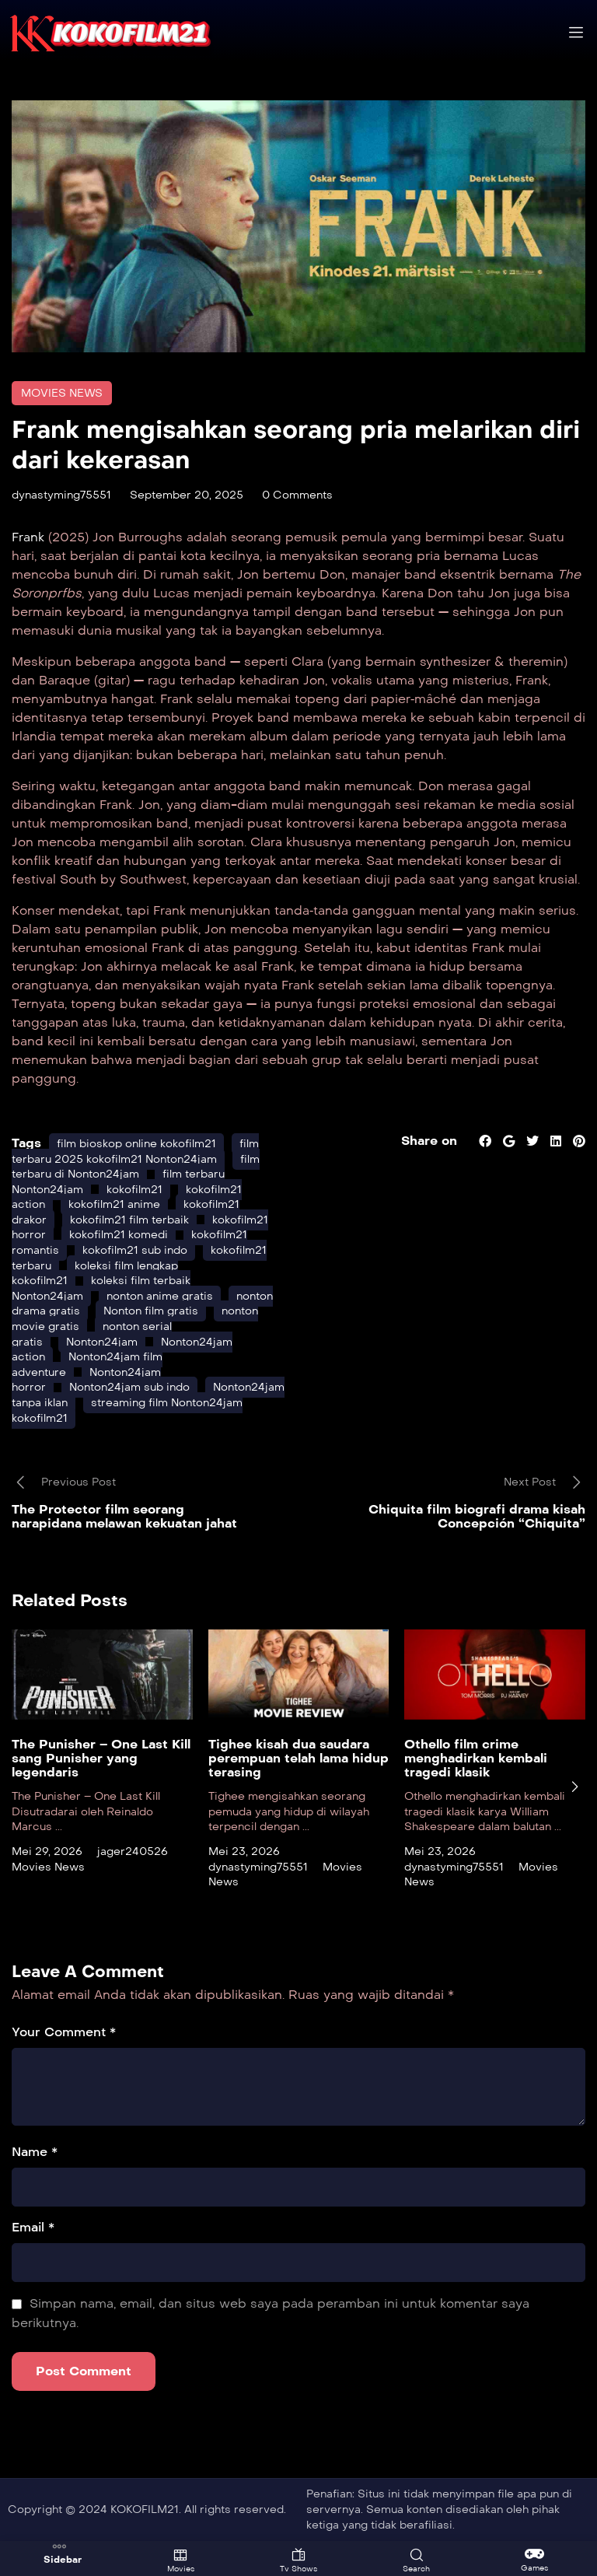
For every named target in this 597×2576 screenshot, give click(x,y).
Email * (33, 2227)
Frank (30, 537)
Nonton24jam (102, 1342)
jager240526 (132, 1851)
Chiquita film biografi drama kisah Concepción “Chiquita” (476, 1516)
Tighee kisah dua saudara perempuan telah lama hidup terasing (298, 1758)
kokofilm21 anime (114, 1204)
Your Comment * (64, 2032)
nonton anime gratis (159, 1296)
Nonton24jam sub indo (129, 1387)
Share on (429, 1140)
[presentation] (574, 1786)
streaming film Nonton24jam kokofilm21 (127, 1410)
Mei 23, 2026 (244, 1851)
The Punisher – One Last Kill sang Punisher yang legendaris (101, 1758)
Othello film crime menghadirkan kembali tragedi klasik (475, 1758)
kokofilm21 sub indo (134, 1250)
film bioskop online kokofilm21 (136, 1143)
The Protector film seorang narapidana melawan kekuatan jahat (124, 1516)
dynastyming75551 (61, 495)
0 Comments (297, 495)
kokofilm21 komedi (118, 1234)
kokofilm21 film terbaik (129, 1220)
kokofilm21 (134, 1189)
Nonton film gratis (150, 1311)
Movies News (62, 393)
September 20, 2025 (186, 495)
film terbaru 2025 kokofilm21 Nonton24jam (135, 1151)
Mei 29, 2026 (47, 1851)
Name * (35, 2151)
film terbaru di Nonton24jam (136, 1167)
